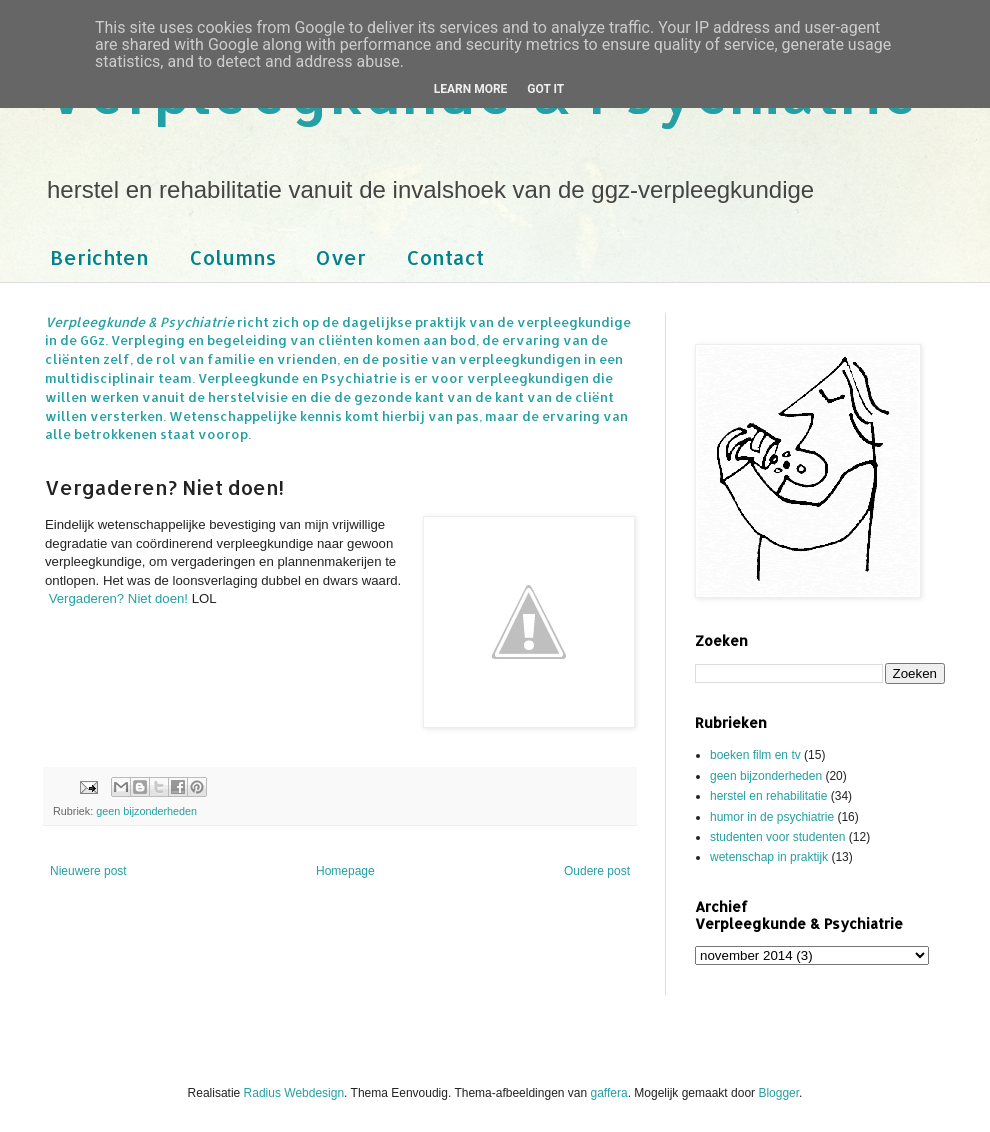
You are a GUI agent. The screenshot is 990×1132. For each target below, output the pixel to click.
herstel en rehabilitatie (768, 796)
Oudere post (597, 871)
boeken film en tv (755, 755)
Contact (445, 257)
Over (341, 257)
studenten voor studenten (777, 837)
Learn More (471, 89)
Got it (545, 89)
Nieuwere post (88, 871)
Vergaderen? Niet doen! (118, 598)
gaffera (609, 1093)
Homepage (345, 871)
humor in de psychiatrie (772, 817)
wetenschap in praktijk (769, 857)
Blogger (778, 1093)
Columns (232, 257)
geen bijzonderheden (146, 811)
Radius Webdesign (294, 1093)
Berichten (99, 257)
